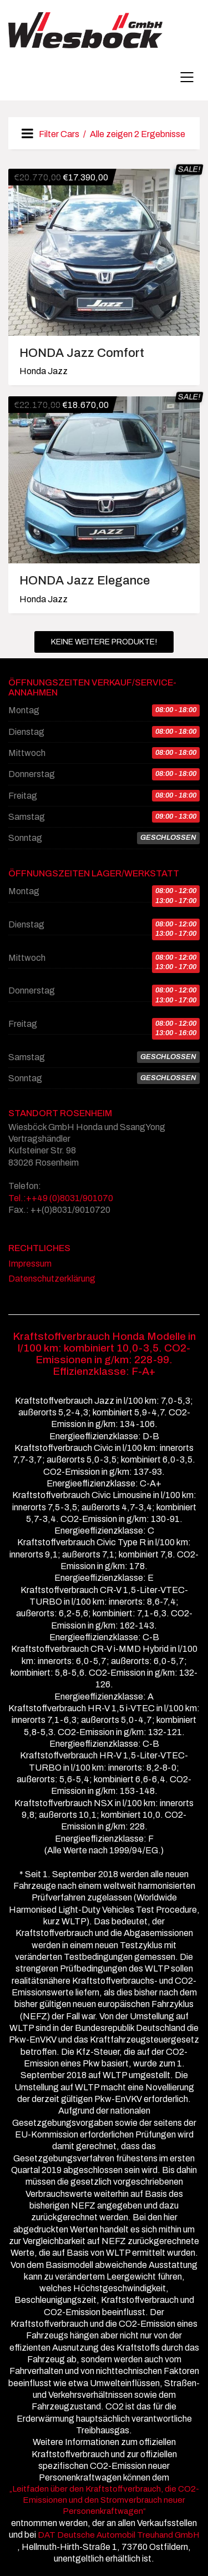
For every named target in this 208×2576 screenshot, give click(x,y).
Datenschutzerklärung (51, 1278)
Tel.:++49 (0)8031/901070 (60, 1198)
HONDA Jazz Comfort (81, 353)
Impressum (30, 1263)
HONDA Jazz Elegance (84, 580)
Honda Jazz (43, 371)
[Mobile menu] (187, 77)
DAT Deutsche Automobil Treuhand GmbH (118, 2534)
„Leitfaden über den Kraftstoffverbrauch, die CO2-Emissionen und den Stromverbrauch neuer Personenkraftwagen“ (104, 2499)
